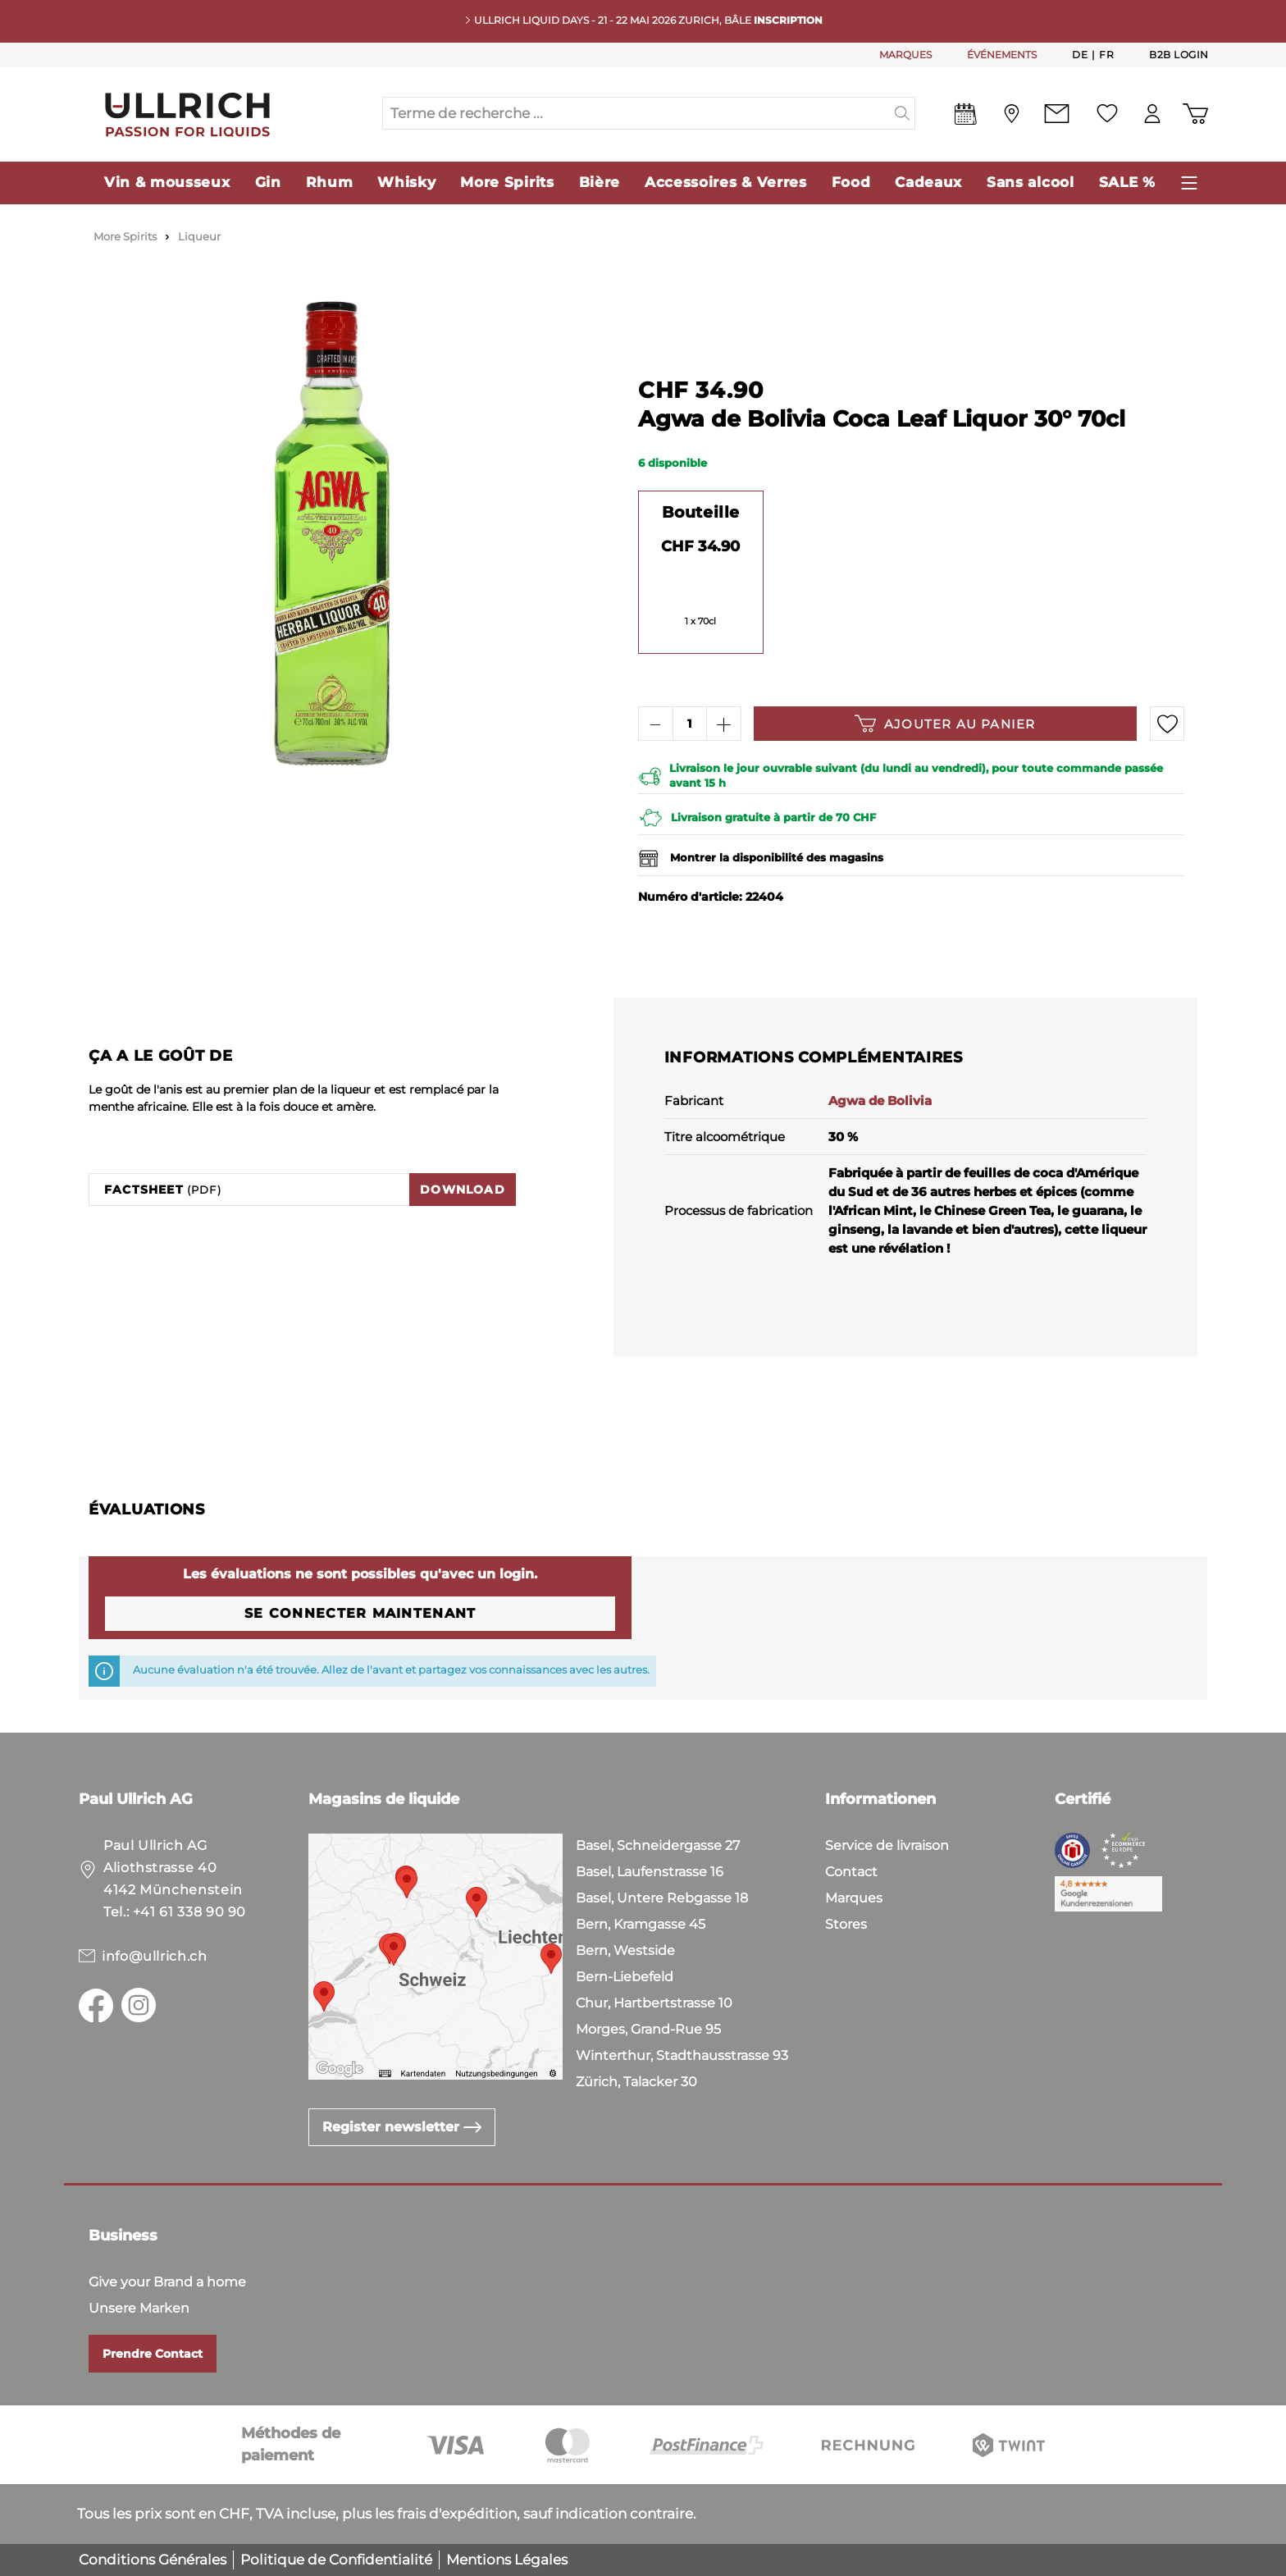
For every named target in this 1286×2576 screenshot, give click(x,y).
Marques (853, 1898)
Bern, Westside (625, 1950)
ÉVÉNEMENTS (1002, 54)
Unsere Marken (139, 2308)
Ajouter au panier (945, 724)
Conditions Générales (152, 2559)
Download (462, 1189)
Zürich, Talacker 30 (636, 2082)
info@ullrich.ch (154, 1956)
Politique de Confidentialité (336, 2559)
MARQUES (905, 54)
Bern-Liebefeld (624, 1977)
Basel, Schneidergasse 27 (658, 1845)
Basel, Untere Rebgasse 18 (662, 1898)
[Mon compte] (1152, 114)
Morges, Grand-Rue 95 (648, 2029)
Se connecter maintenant (360, 1613)
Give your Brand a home (167, 2282)
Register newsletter (401, 2127)
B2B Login (1179, 54)
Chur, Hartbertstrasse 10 (654, 2003)
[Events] (966, 117)
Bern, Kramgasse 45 (640, 1924)
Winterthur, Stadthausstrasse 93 (682, 2055)
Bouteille (701, 512)
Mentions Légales (507, 2559)
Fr (1106, 54)
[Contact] (1056, 114)
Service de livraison (887, 1845)
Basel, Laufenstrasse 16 (649, 1871)
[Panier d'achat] (1195, 114)
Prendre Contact (153, 2353)
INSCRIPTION (788, 20)
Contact (851, 1871)
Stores (846, 1924)
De (1080, 54)
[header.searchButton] (902, 113)
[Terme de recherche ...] (636, 113)
